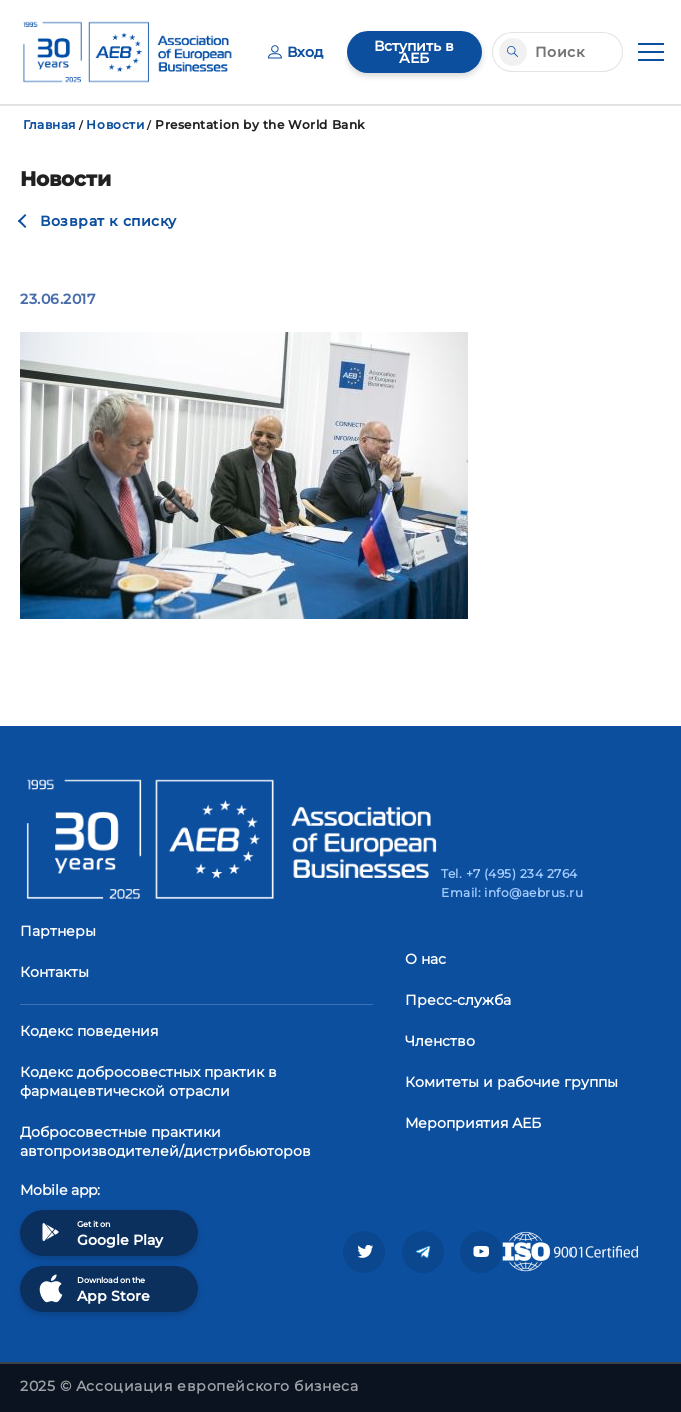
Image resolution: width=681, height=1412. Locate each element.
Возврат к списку (108, 221)
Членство (440, 1041)
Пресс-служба (458, 1000)
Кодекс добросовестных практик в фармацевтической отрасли (148, 1081)
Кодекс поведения (89, 1031)
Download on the (92, 1288)
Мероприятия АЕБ (473, 1123)
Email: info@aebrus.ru (512, 892)
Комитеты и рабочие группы (511, 1082)
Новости (115, 124)
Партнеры (58, 931)
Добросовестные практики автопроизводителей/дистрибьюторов (165, 1141)
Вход (295, 52)
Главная (49, 124)
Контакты (54, 972)
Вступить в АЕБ (414, 52)
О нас (425, 959)
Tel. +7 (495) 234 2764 (509, 873)
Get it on (99, 1232)
